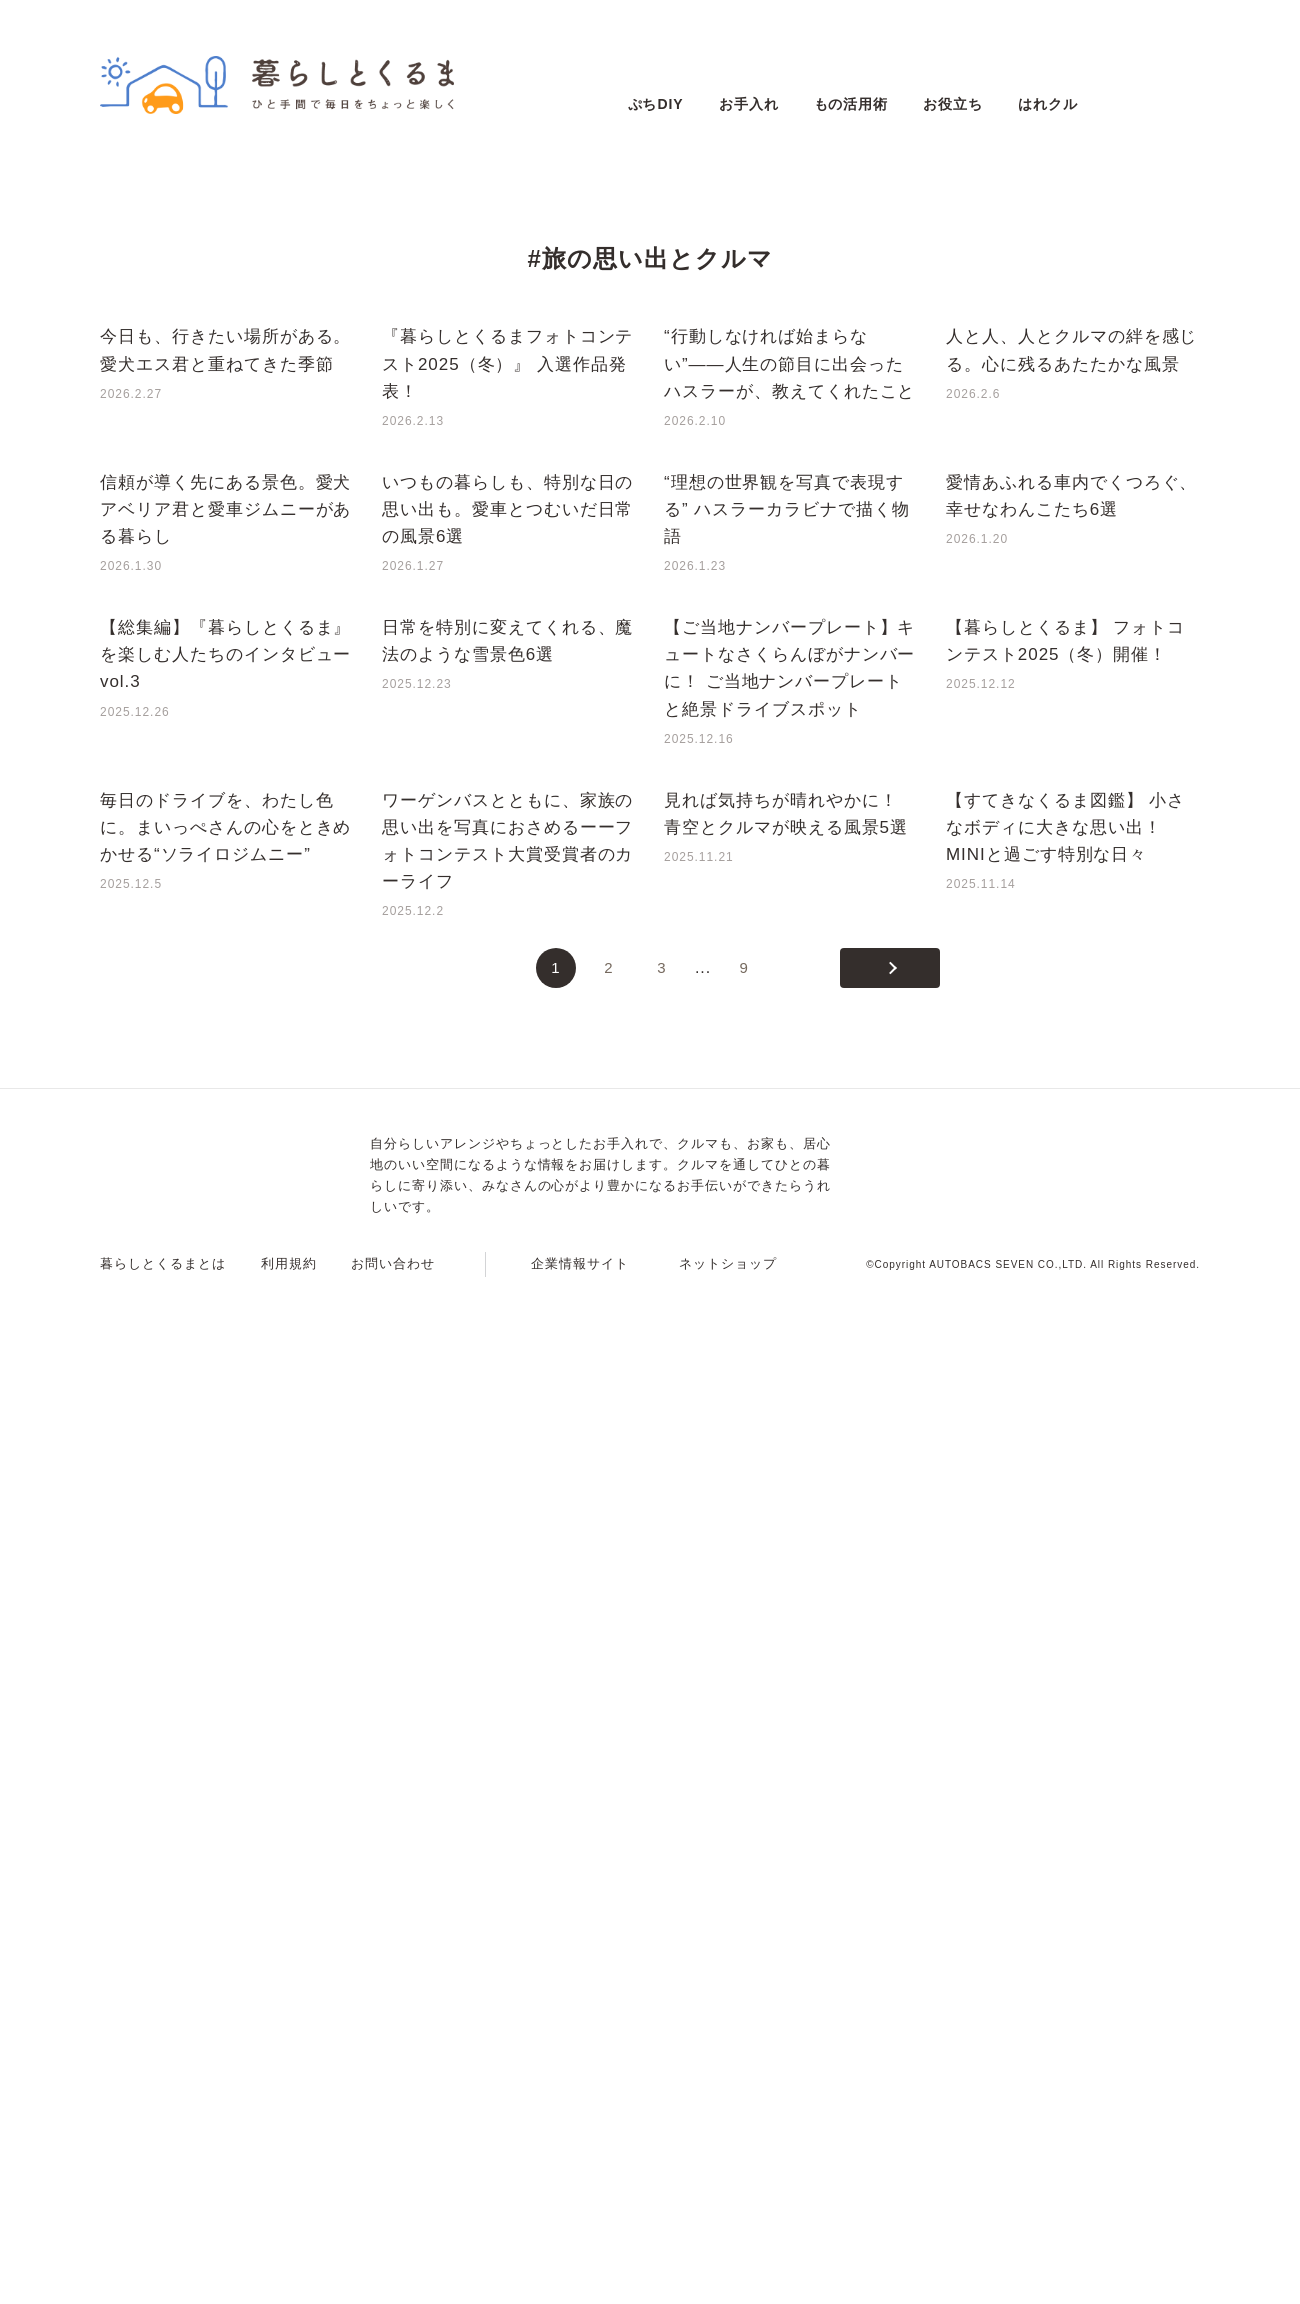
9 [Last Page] (743, 1983)
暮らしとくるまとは (163, 2279)
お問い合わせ (393, 2279)
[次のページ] (890, 1984)
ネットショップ (728, 2279)
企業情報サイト (580, 2279)
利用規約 (289, 2279)
